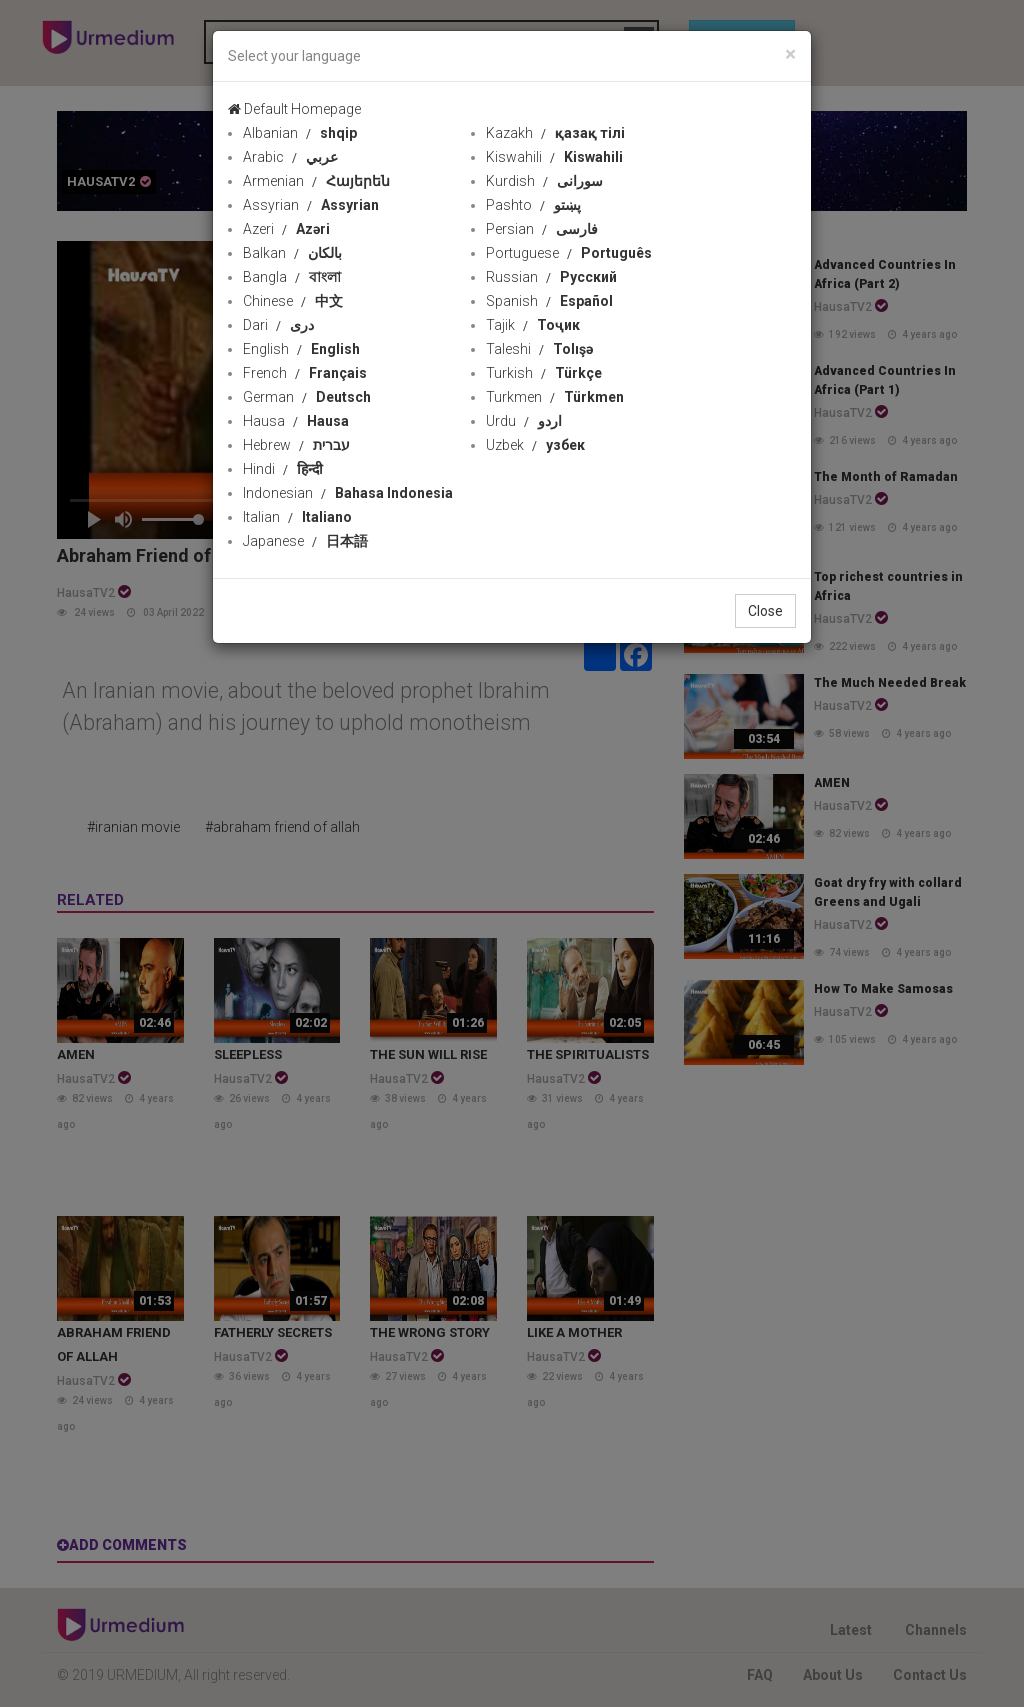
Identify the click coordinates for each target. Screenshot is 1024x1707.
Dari (278, 325)
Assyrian (311, 205)
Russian (551, 277)
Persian (542, 229)
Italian (297, 517)
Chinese (293, 301)
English (301, 349)
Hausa (296, 421)
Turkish (544, 373)
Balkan (292, 253)
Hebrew (296, 445)
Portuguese (569, 253)
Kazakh (555, 133)
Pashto (533, 205)
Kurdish (544, 181)
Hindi (283, 469)
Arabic (290, 157)
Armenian (316, 181)
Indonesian (348, 493)
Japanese (305, 541)
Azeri (286, 229)
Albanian (300, 133)
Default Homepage (294, 109)
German (307, 397)
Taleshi (539, 349)
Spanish (549, 301)
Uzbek (535, 445)
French (305, 373)
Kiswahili (554, 157)
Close (765, 611)
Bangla (292, 277)
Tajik (533, 325)
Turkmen (555, 397)
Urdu (524, 421)
